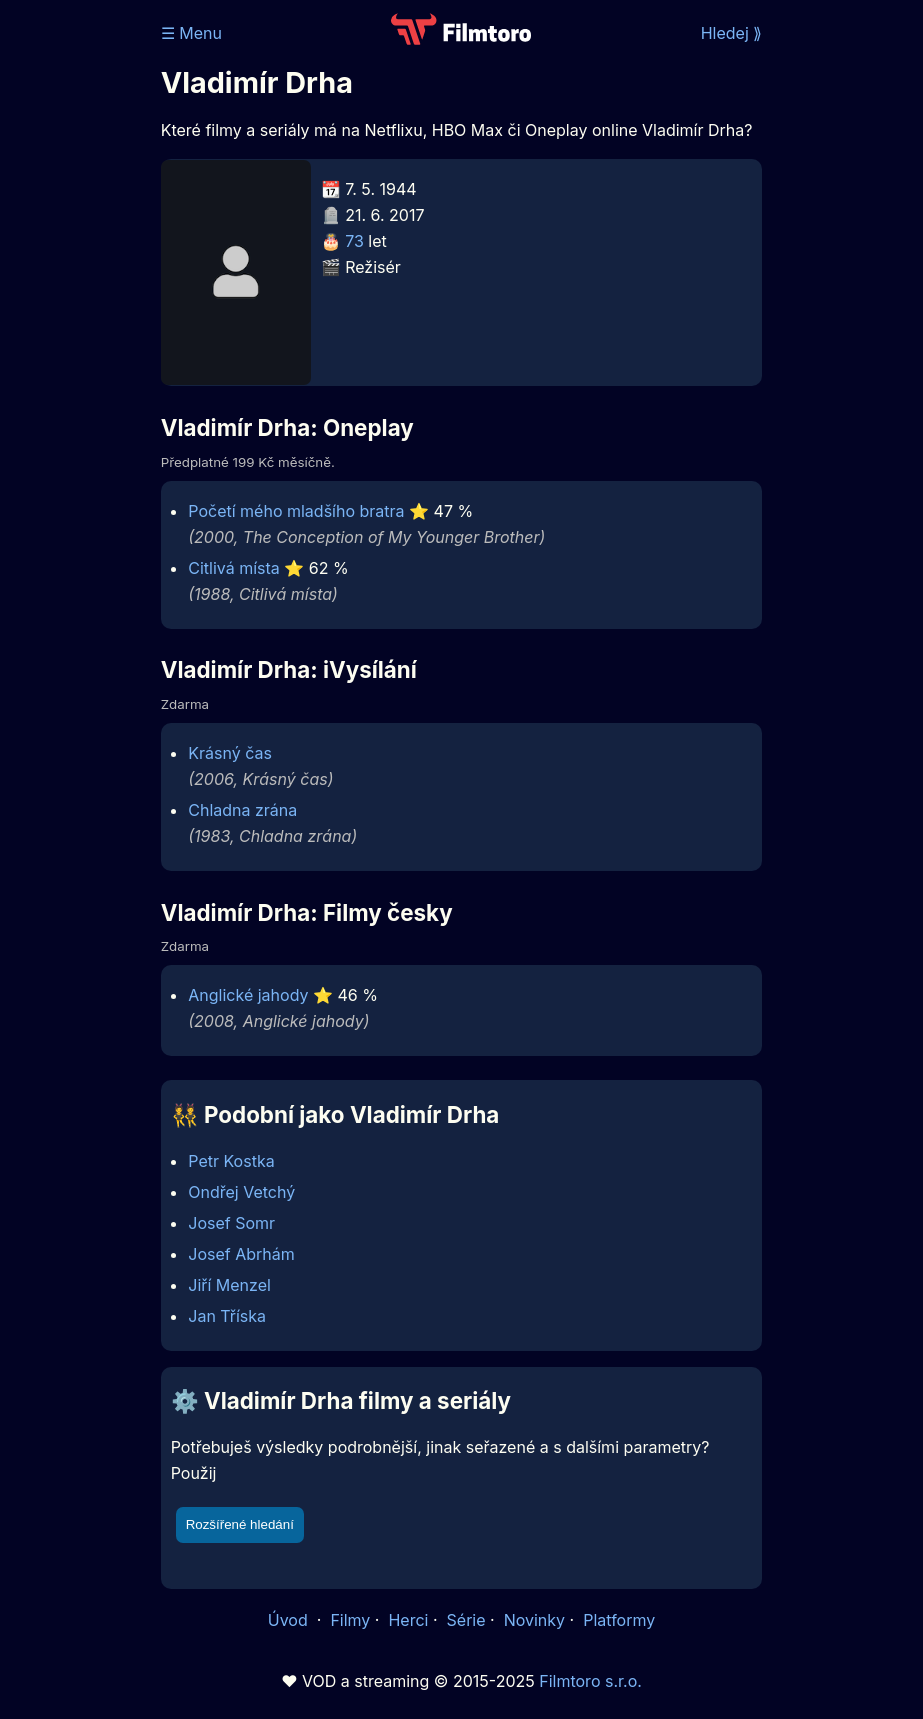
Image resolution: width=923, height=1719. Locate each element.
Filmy (350, 1620)
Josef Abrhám (241, 1254)
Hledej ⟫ (732, 33)
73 (354, 241)
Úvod (290, 1620)
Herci (408, 1620)
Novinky (534, 1620)
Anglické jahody (248, 995)
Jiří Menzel (229, 1285)
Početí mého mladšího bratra (296, 511)
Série (466, 1620)
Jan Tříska (227, 1316)
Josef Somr (231, 1223)
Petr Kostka (231, 1161)
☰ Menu (191, 33)
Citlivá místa (234, 568)
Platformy (619, 1620)
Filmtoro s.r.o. (590, 1681)
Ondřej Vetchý (241, 1192)
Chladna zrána (242, 810)
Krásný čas (230, 753)
